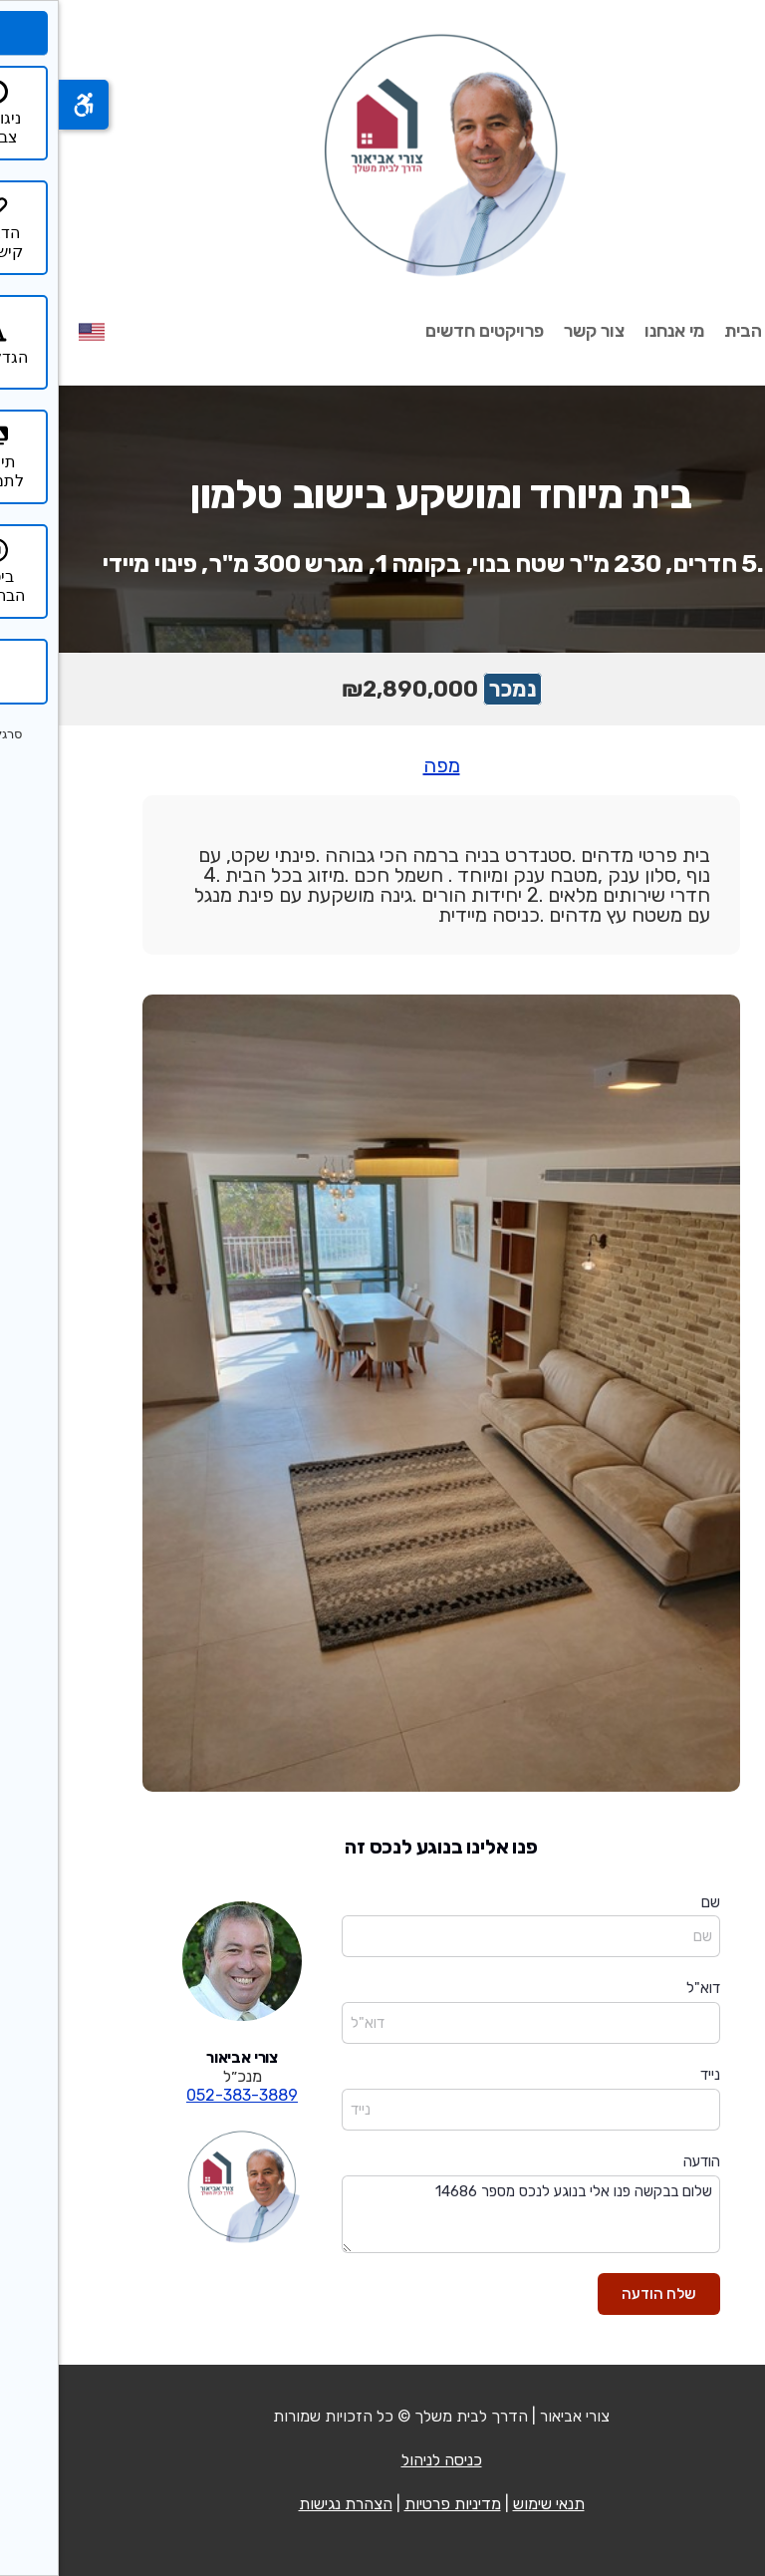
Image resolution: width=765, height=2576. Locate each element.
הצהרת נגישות (287, 2503)
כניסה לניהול (383, 2459)
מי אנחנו (615, 331)
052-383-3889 (183, 2095)
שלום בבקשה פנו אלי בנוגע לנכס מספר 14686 (472, 2214)
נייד (651, 2075)
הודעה (643, 2161)
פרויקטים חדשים (426, 331)
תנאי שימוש (490, 2503)
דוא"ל (644, 1988)
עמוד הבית (705, 331)
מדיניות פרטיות (394, 2503)
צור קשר (535, 331)
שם (651, 1902)
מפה (383, 765)
